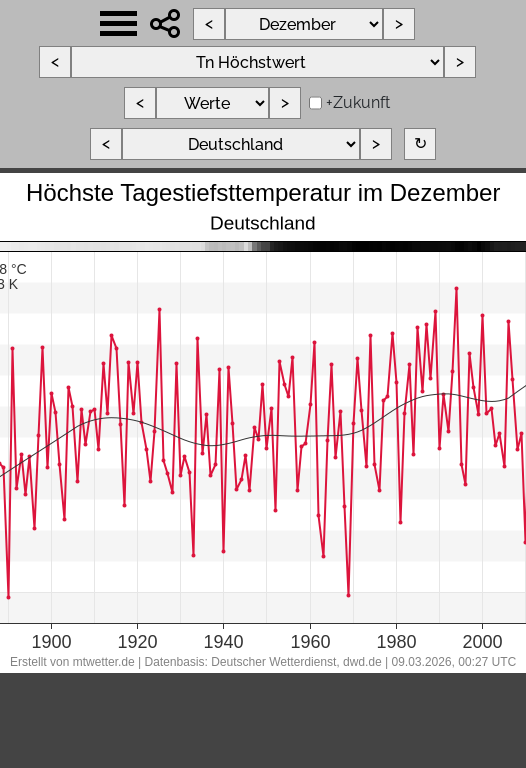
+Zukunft (358, 102)
